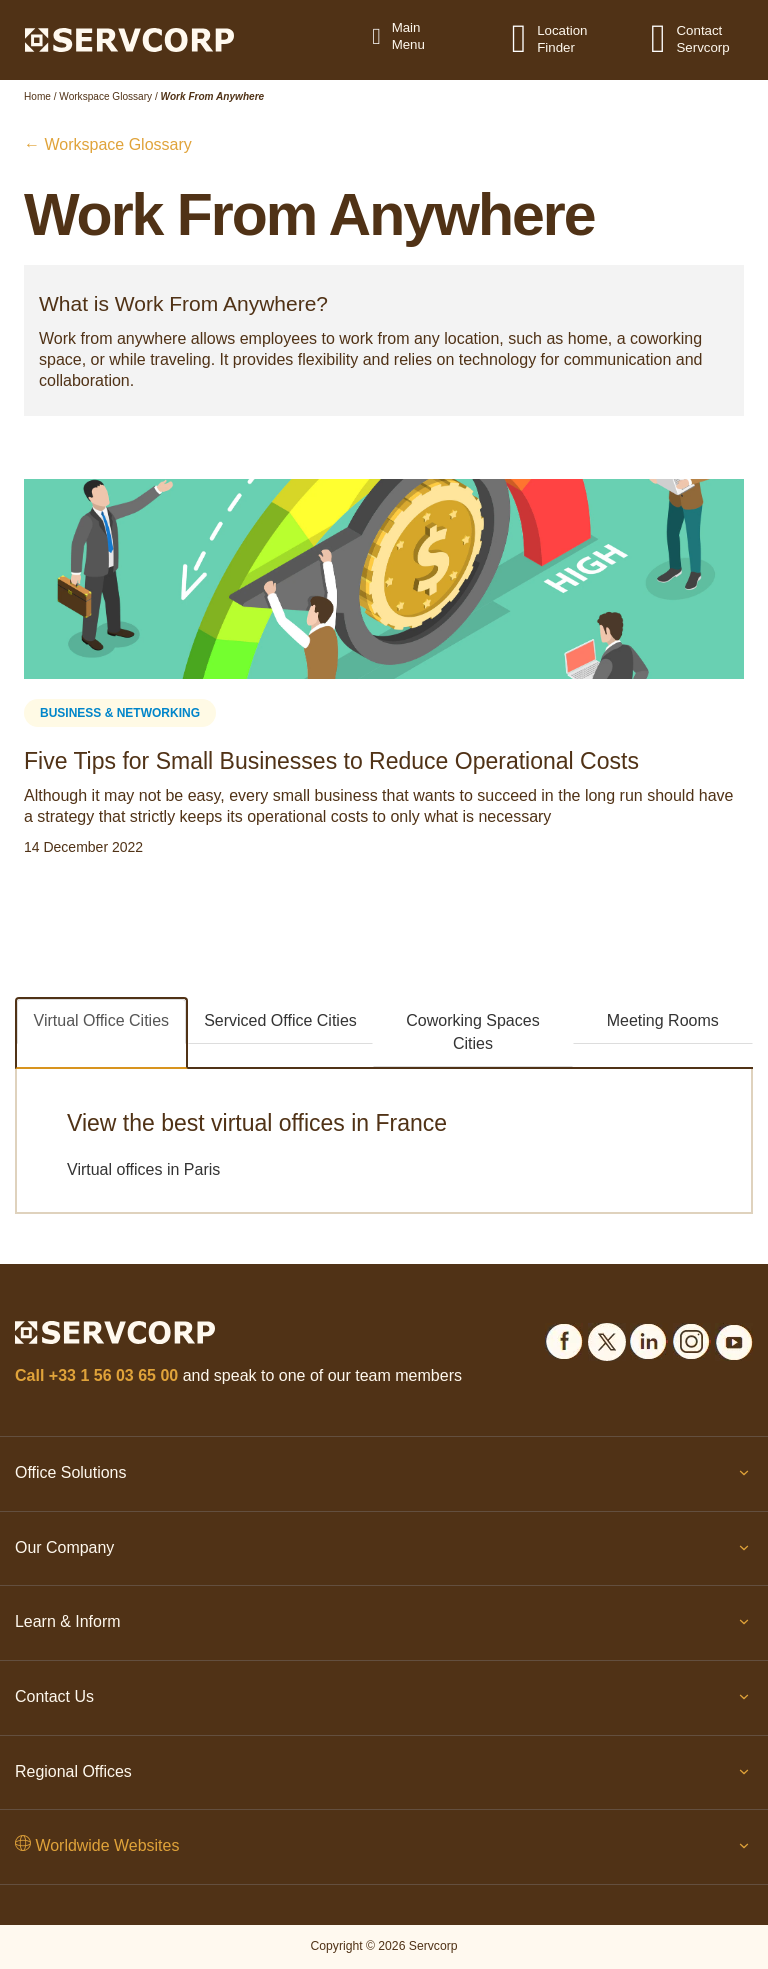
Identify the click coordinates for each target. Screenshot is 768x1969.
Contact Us (384, 1701)
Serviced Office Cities (280, 1020)
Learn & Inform (384, 1626)
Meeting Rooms (663, 1020)
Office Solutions (384, 1477)
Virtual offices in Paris (143, 1169)
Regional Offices (384, 1776)
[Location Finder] (531, 38)
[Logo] (129, 39)
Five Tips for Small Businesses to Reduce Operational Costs (331, 761)
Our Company (384, 1552)
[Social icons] (564, 1338)
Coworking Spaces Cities (472, 1032)
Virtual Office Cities (101, 1020)
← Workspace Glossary (108, 144)
